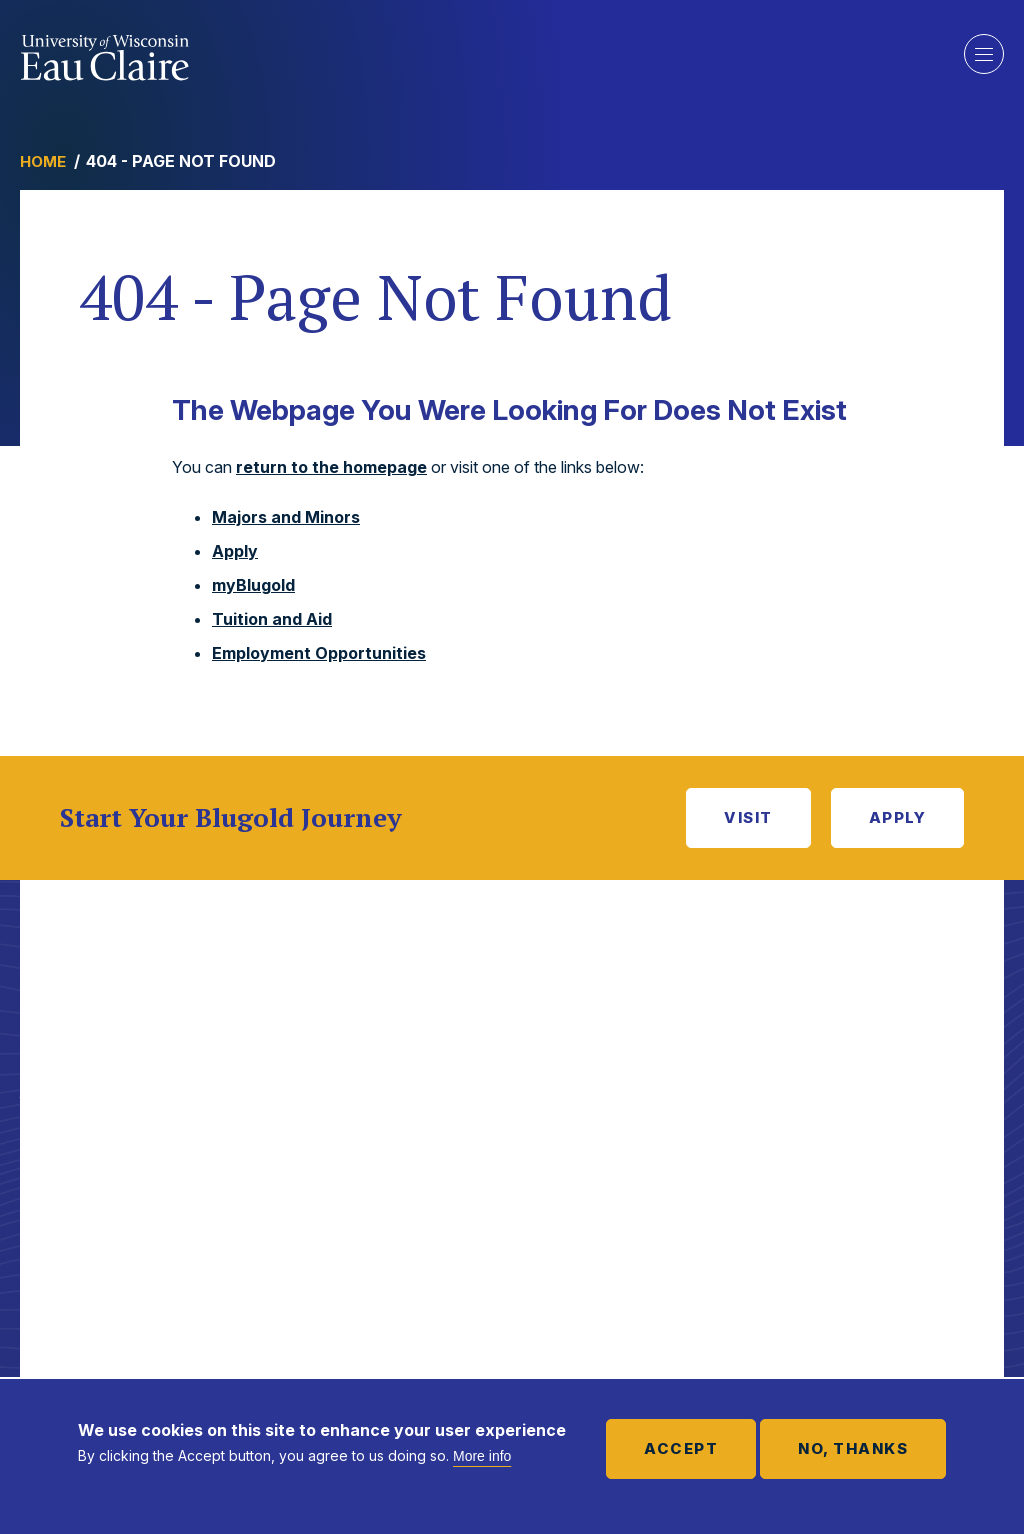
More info (482, 1456)
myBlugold (253, 585)
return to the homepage (331, 467)
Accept (681, 1448)
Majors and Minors (286, 517)
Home (43, 161)
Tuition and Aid (272, 619)
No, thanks (853, 1448)
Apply (235, 551)
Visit (748, 817)
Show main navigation (984, 54)
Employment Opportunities (319, 653)
